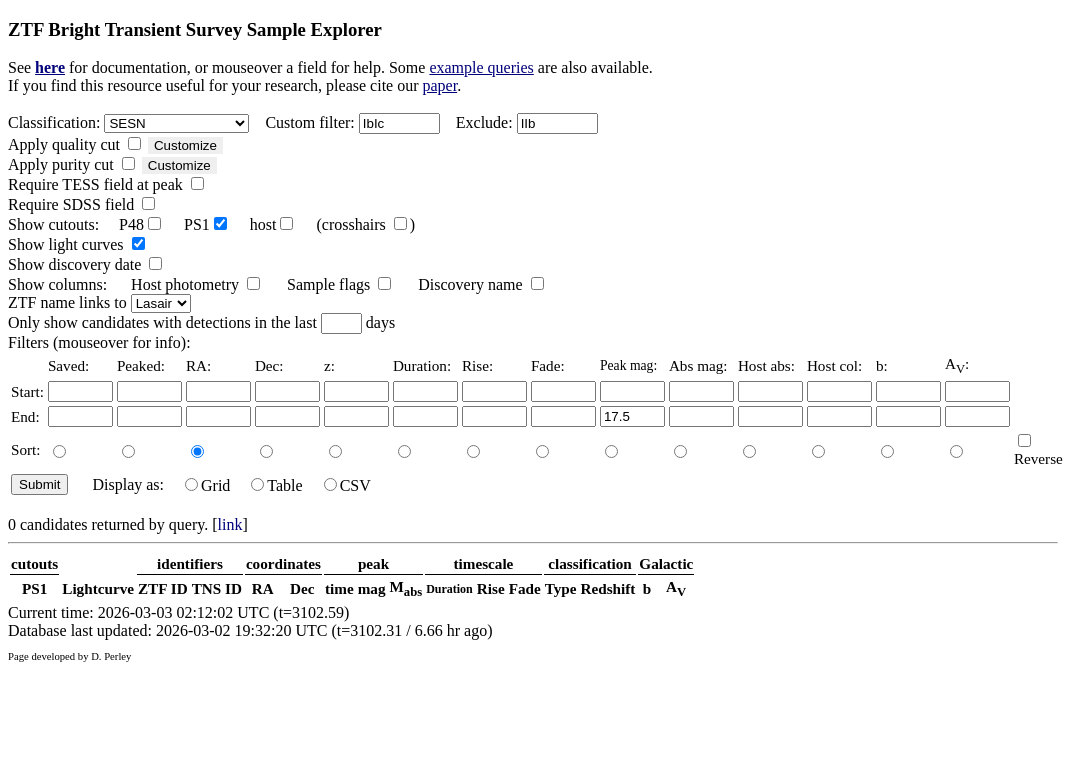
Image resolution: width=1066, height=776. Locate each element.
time (339, 588)
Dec (302, 588)
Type (561, 588)
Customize (185, 145)
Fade (525, 588)
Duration (449, 589)
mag (372, 588)
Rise (491, 588)
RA (263, 588)
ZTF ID (163, 588)
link (230, 524)
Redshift (608, 588)
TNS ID (217, 588)
